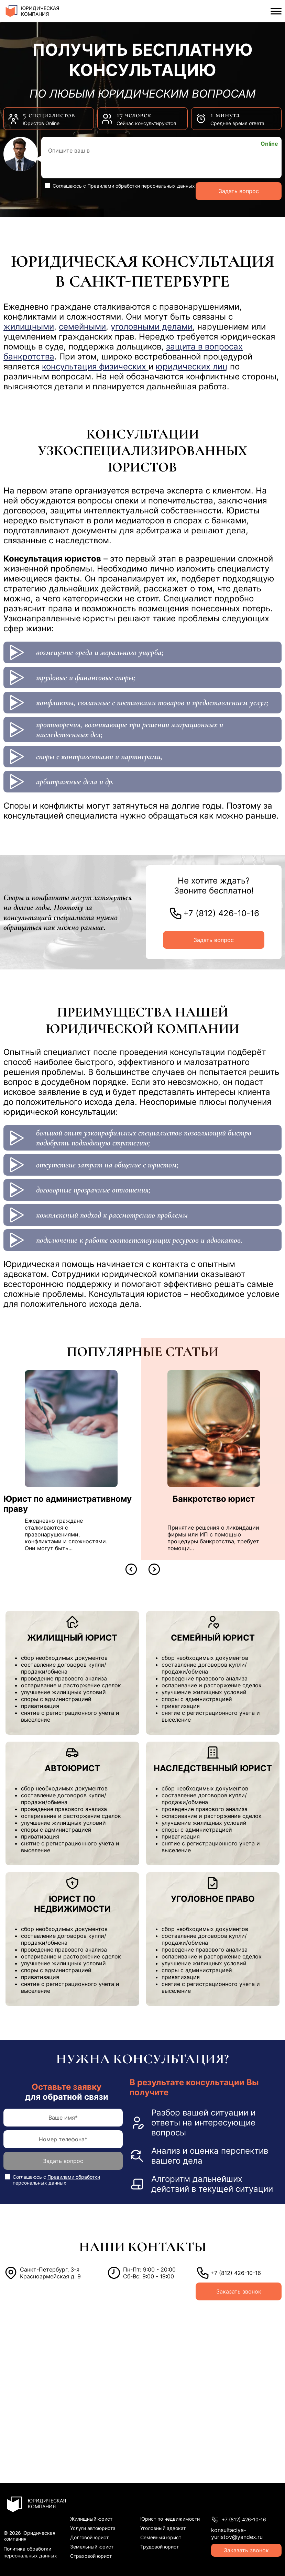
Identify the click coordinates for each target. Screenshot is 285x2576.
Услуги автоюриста (93, 2528)
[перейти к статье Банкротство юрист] (213, 1428)
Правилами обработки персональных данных (141, 186)
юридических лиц (192, 366)
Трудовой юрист (159, 2547)
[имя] (63, 2118)
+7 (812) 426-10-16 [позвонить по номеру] (221, 913)
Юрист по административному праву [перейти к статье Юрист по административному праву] (67, 1504)
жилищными (28, 327)
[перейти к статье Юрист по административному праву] (71, 1428)
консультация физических (95, 366)
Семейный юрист (160, 2537)
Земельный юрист (91, 2547)
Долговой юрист (89, 2537)
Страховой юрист (91, 2556)
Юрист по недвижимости (170, 2519)
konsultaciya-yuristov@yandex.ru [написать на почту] (237, 2533)
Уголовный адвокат (163, 2528)
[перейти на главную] (41, 11)
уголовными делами (152, 327)
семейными (82, 327)
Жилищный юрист (91, 2519)
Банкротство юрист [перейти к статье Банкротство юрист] (214, 1499)
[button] (131, 1569)
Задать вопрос (239, 191)
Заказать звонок (238, 2291)
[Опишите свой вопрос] (161, 157)
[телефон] (63, 2139)
